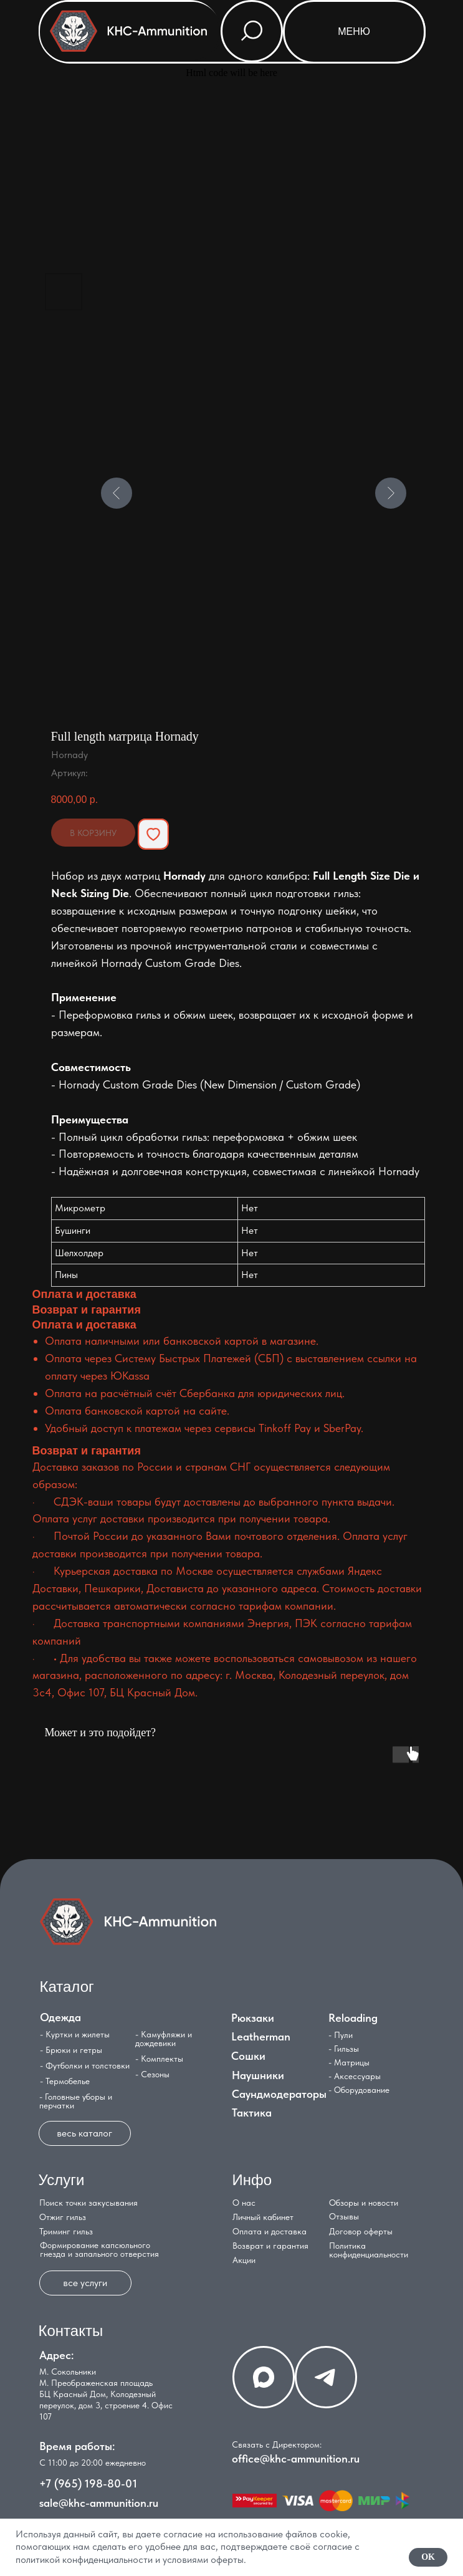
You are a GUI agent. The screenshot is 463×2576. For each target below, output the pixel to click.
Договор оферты (361, 2231)
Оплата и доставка (269, 2231)
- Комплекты (159, 2059)
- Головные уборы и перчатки (75, 2101)
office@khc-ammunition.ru (296, 2458)
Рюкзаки (252, 2017)
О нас (243, 2203)
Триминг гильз (66, 2231)
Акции (243, 2260)
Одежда (60, 2017)
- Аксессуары (354, 2076)
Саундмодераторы (279, 2093)
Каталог (67, 1986)
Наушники (258, 2075)
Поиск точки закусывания (88, 2203)
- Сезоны (152, 2074)
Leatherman (260, 2036)
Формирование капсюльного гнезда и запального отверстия (99, 2249)
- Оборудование (358, 2090)
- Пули (340, 2035)
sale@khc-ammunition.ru (98, 2502)
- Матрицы (349, 2062)
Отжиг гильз (62, 2217)
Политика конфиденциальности (368, 2250)
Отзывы (344, 2216)
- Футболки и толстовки (85, 2065)
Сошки (248, 2055)
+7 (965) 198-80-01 (88, 2483)
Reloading (353, 2017)
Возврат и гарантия (270, 2246)
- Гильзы (343, 2049)
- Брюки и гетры (71, 2050)
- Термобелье (65, 2081)
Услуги (62, 2179)
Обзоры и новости (363, 2203)
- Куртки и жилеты (75, 2034)
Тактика (252, 2112)
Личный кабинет (263, 2217)
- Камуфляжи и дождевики (163, 2038)
